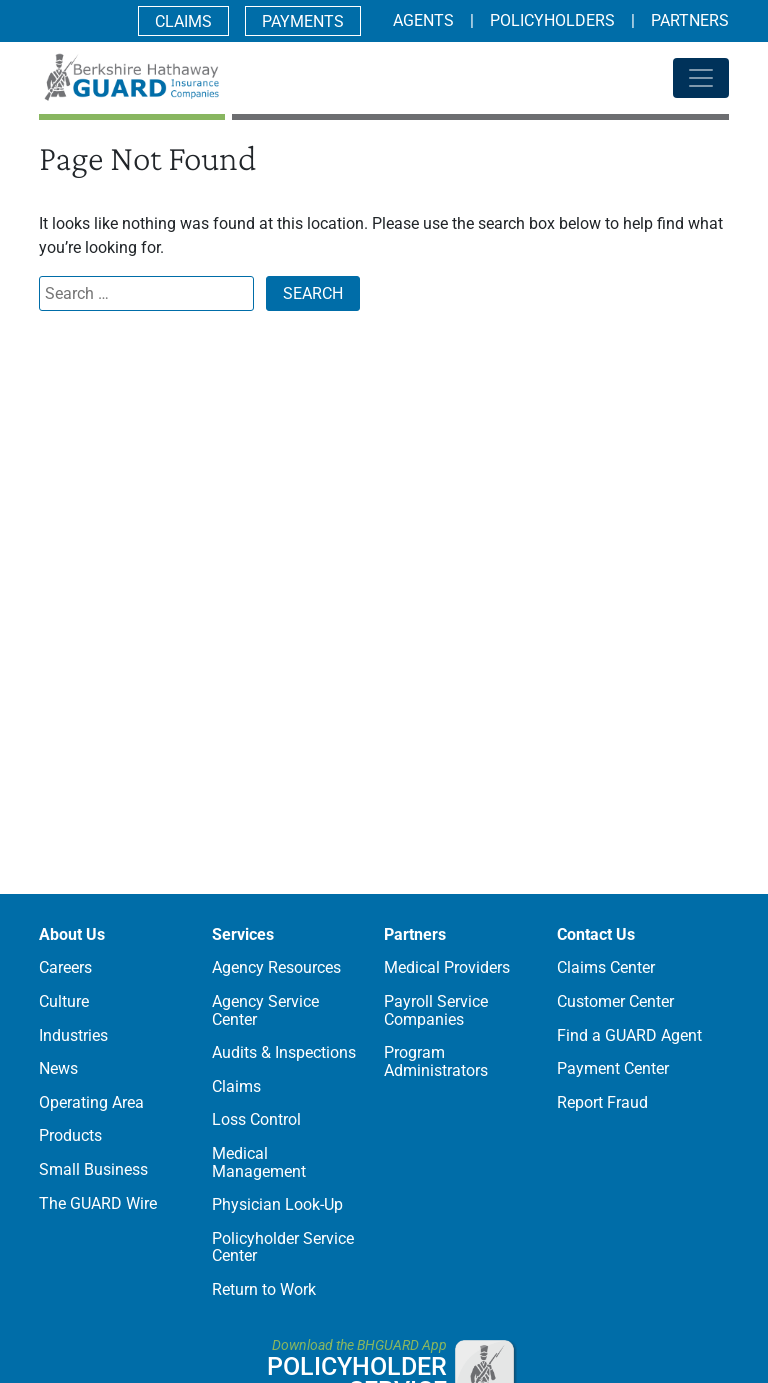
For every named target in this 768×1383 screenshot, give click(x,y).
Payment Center (613, 1068)
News (58, 1068)
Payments (303, 21)
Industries (73, 1035)
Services (243, 934)
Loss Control (256, 1119)
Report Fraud (602, 1102)
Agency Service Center (265, 1010)
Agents (423, 20)
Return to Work (264, 1289)
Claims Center (606, 967)
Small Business (93, 1169)
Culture (64, 1001)
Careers (65, 967)
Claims (183, 21)
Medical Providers (447, 967)
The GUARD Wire (98, 1203)
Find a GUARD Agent (629, 1035)
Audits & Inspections (284, 1052)
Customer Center (615, 1001)
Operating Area (91, 1102)
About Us (72, 934)
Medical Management (259, 1162)
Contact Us (596, 934)
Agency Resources (276, 967)
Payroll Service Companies (436, 1010)
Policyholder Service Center (283, 1247)
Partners (690, 20)
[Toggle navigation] (701, 78)
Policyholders (552, 20)
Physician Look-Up (277, 1204)
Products (70, 1135)
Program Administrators (436, 1061)
